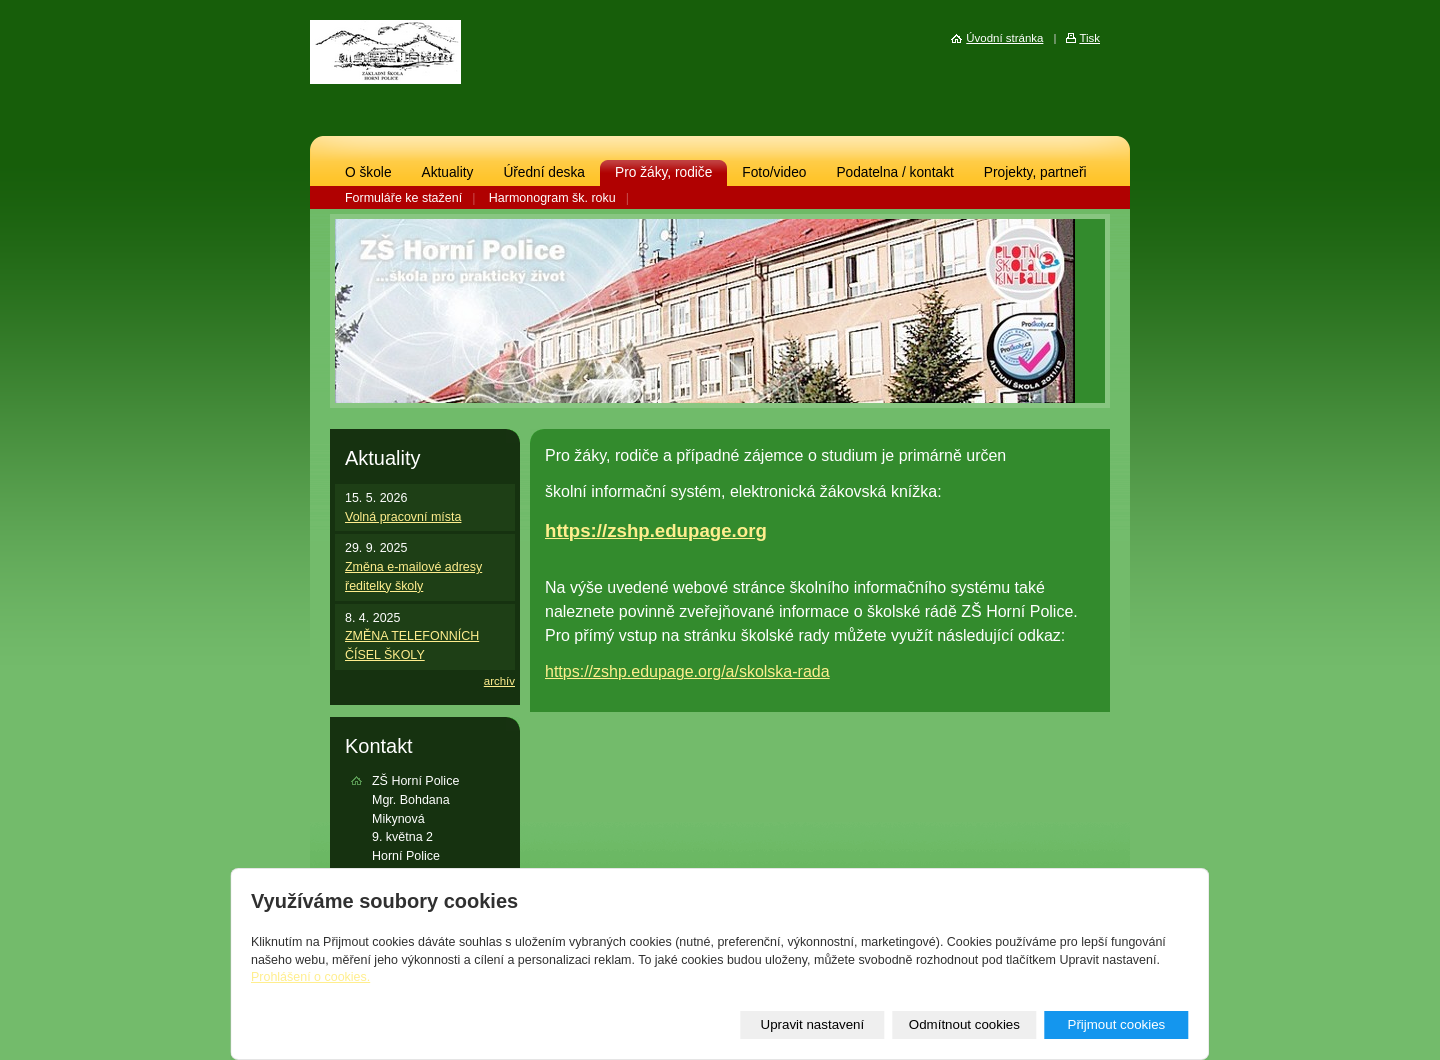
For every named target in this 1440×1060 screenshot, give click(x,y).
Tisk (1089, 38)
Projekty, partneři (1035, 172)
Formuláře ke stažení (403, 198)
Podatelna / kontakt (894, 172)
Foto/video (774, 172)
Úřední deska (544, 172)
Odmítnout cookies (964, 1024)
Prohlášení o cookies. (310, 977)
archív (499, 681)
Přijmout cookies (1116, 1024)
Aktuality (448, 172)
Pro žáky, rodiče (663, 172)
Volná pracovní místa (403, 517)
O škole (368, 172)
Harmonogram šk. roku (552, 198)
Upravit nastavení (813, 1024)
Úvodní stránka (1004, 38)
